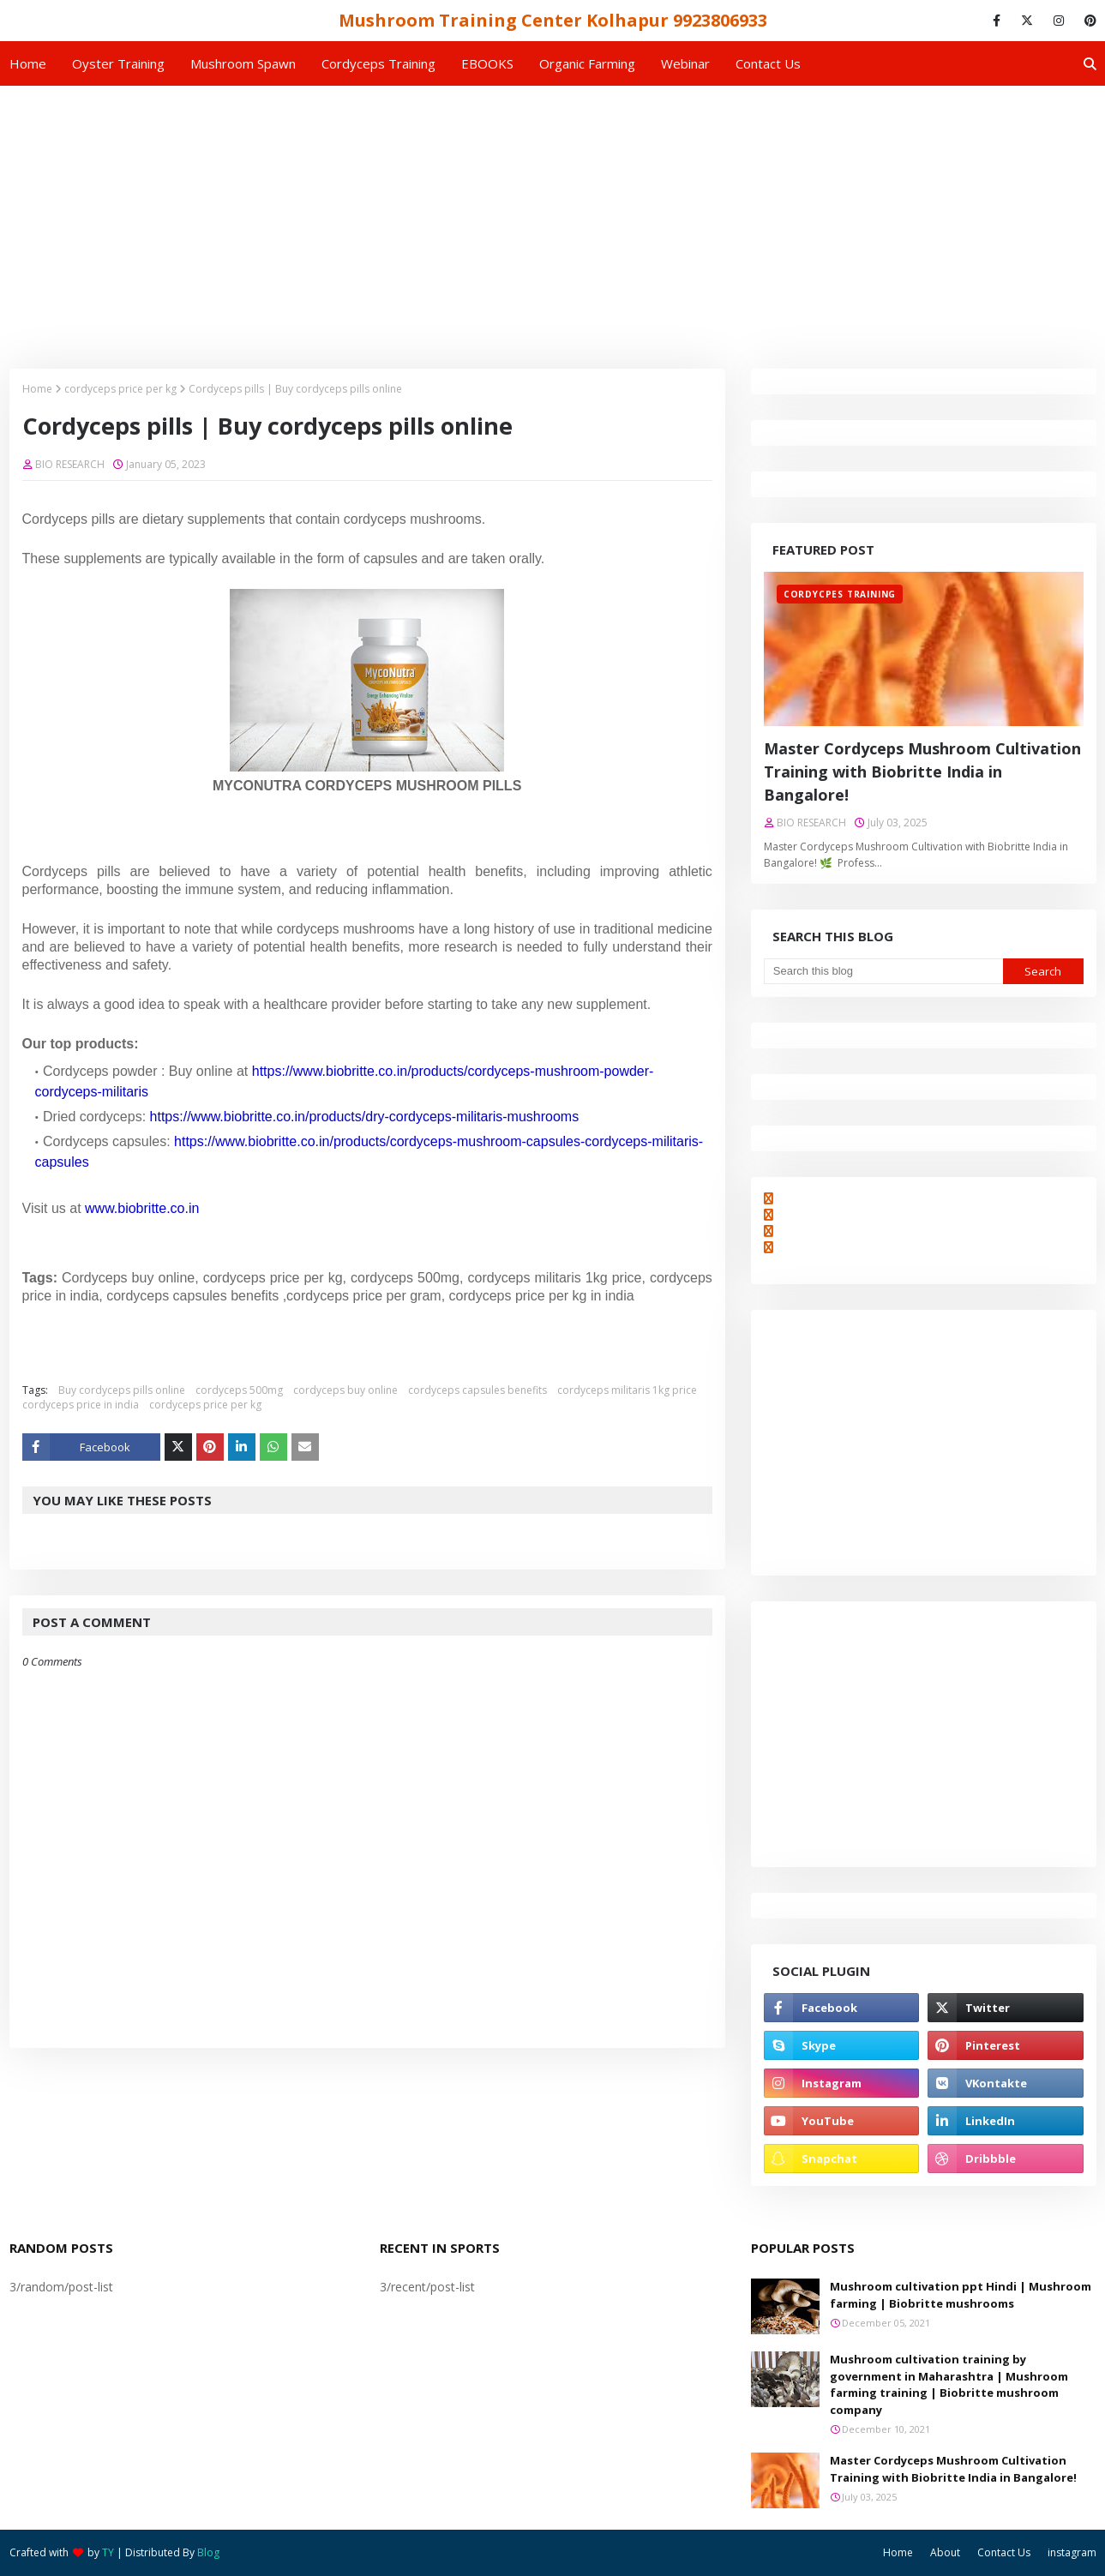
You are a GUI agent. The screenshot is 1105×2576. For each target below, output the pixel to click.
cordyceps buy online (345, 1390)
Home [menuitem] (27, 63)
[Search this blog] (883, 971)
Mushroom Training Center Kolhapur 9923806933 (553, 20)
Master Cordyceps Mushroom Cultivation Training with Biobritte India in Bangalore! (922, 771)
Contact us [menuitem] (768, 63)
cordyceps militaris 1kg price (627, 1390)
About (945, 2552)
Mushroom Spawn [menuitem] (243, 63)
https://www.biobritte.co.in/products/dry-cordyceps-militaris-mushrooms (365, 1116)
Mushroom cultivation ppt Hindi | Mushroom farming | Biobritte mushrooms (960, 2295)
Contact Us (1003, 2552)
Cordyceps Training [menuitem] (378, 63)
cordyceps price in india (80, 1404)
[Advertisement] (553, 214)
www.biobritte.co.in (142, 1208)
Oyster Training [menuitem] (118, 63)
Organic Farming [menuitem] (587, 63)
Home (37, 388)
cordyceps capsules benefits (477, 1390)
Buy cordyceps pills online (121, 1390)
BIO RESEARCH (70, 464)
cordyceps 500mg (239, 1390)
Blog (208, 2552)
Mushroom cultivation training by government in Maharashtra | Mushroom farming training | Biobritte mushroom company (949, 2384)
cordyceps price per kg (120, 388)
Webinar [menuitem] (685, 63)
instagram (1072, 2552)
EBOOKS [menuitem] (487, 63)
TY (108, 2552)
